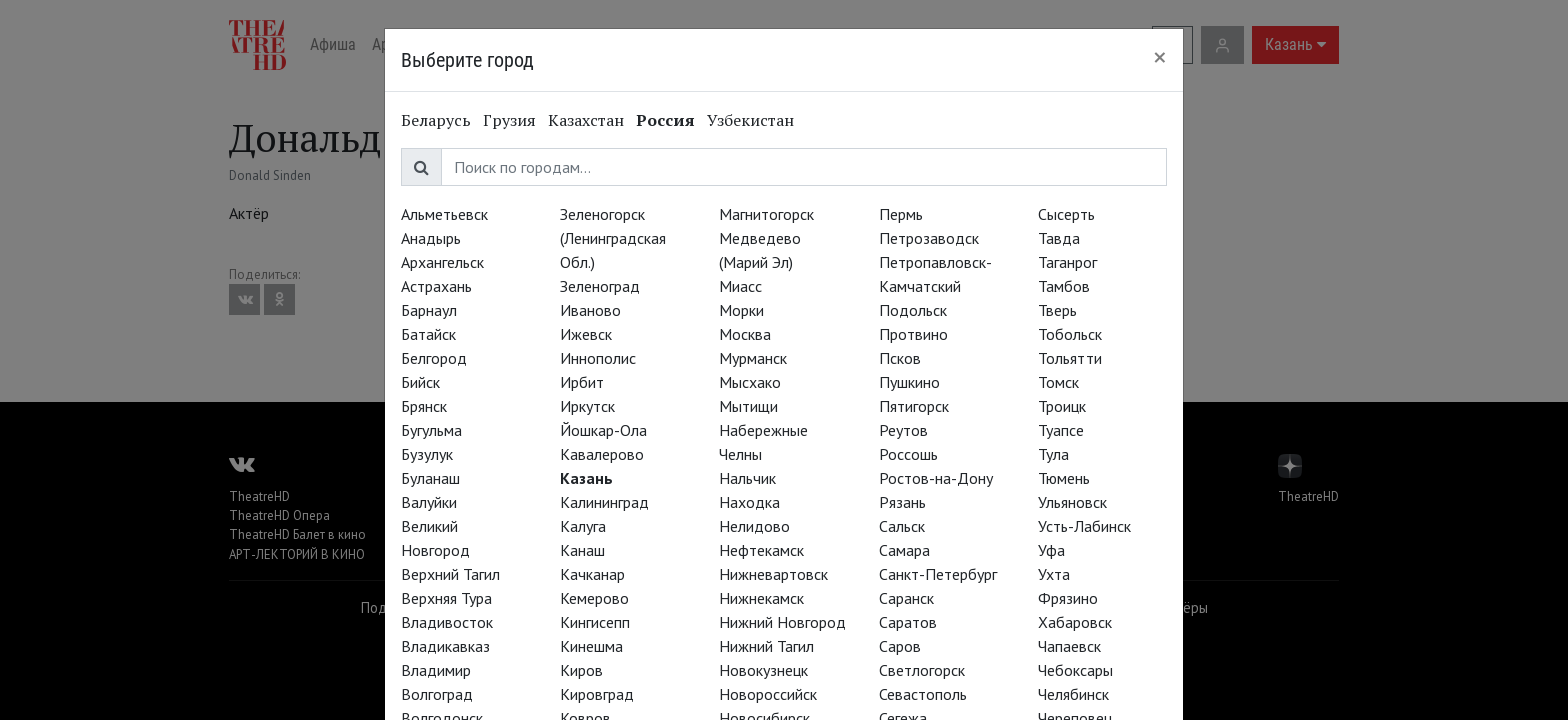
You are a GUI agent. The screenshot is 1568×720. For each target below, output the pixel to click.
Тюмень (1064, 478)
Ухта (1054, 574)
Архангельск (442, 262)
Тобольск (1070, 334)
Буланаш (430, 478)
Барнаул (429, 310)
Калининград (604, 502)
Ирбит (582, 382)
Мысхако (750, 382)
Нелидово (754, 526)
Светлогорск (922, 670)
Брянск (424, 406)
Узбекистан (750, 120)
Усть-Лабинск (1084, 526)
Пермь (901, 214)
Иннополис (598, 358)
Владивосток (447, 622)
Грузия (509, 120)
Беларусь (436, 120)
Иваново (590, 310)
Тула (1053, 454)
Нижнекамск (761, 598)
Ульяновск (1072, 502)
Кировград (597, 694)
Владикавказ (445, 646)
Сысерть (1066, 214)
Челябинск (1073, 694)
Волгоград (437, 694)
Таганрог (1067, 262)
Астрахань (436, 286)
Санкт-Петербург (938, 574)
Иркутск (587, 406)
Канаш (582, 550)
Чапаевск (1069, 646)
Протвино (913, 334)
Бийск (420, 382)
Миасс (740, 286)
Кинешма (591, 646)
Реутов (903, 430)
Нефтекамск (761, 550)
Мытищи (748, 406)
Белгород (434, 358)
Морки (741, 310)
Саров (900, 646)
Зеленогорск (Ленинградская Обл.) (613, 238)
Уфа (1051, 550)
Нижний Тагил (766, 646)
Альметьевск (444, 214)
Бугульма (431, 430)
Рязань (902, 502)
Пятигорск (914, 406)
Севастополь (923, 694)
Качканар (592, 574)
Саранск (906, 598)
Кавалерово (602, 454)
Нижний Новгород (782, 622)
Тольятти (1070, 358)
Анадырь (431, 238)
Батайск (428, 334)
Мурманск (753, 358)
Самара (904, 550)
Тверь (1057, 310)
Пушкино (909, 382)
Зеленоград (600, 286)
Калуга (583, 526)
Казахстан (586, 120)
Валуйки (429, 502)
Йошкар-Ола (603, 430)
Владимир (436, 670)
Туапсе (1061, 430)
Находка (749, 502)
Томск (1058, 382)
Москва (745, 334)
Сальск (902, 526)
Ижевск (586, 334)
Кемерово (594, 598)
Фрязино (1068, 598)
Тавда (1059, 238)
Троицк (1062, 406)
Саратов (908, 622)
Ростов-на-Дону (936, 478)
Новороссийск (768, 694)
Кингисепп (595, 622)
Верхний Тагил (450, 574)
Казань (586, 478)
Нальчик (747, 478)
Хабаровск (1075, 622)
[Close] (1160, 57)
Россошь (908, 454)
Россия (665, 120)
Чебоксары (1075, 670)
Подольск (913, 310)
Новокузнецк (763, 670)
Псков (900, 358)
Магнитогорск (766, 214)
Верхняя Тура (446, 598)
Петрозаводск (929, 238)
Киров (581, 670)
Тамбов (1064, 286)
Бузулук (427, 454)
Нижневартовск (773, 574)
